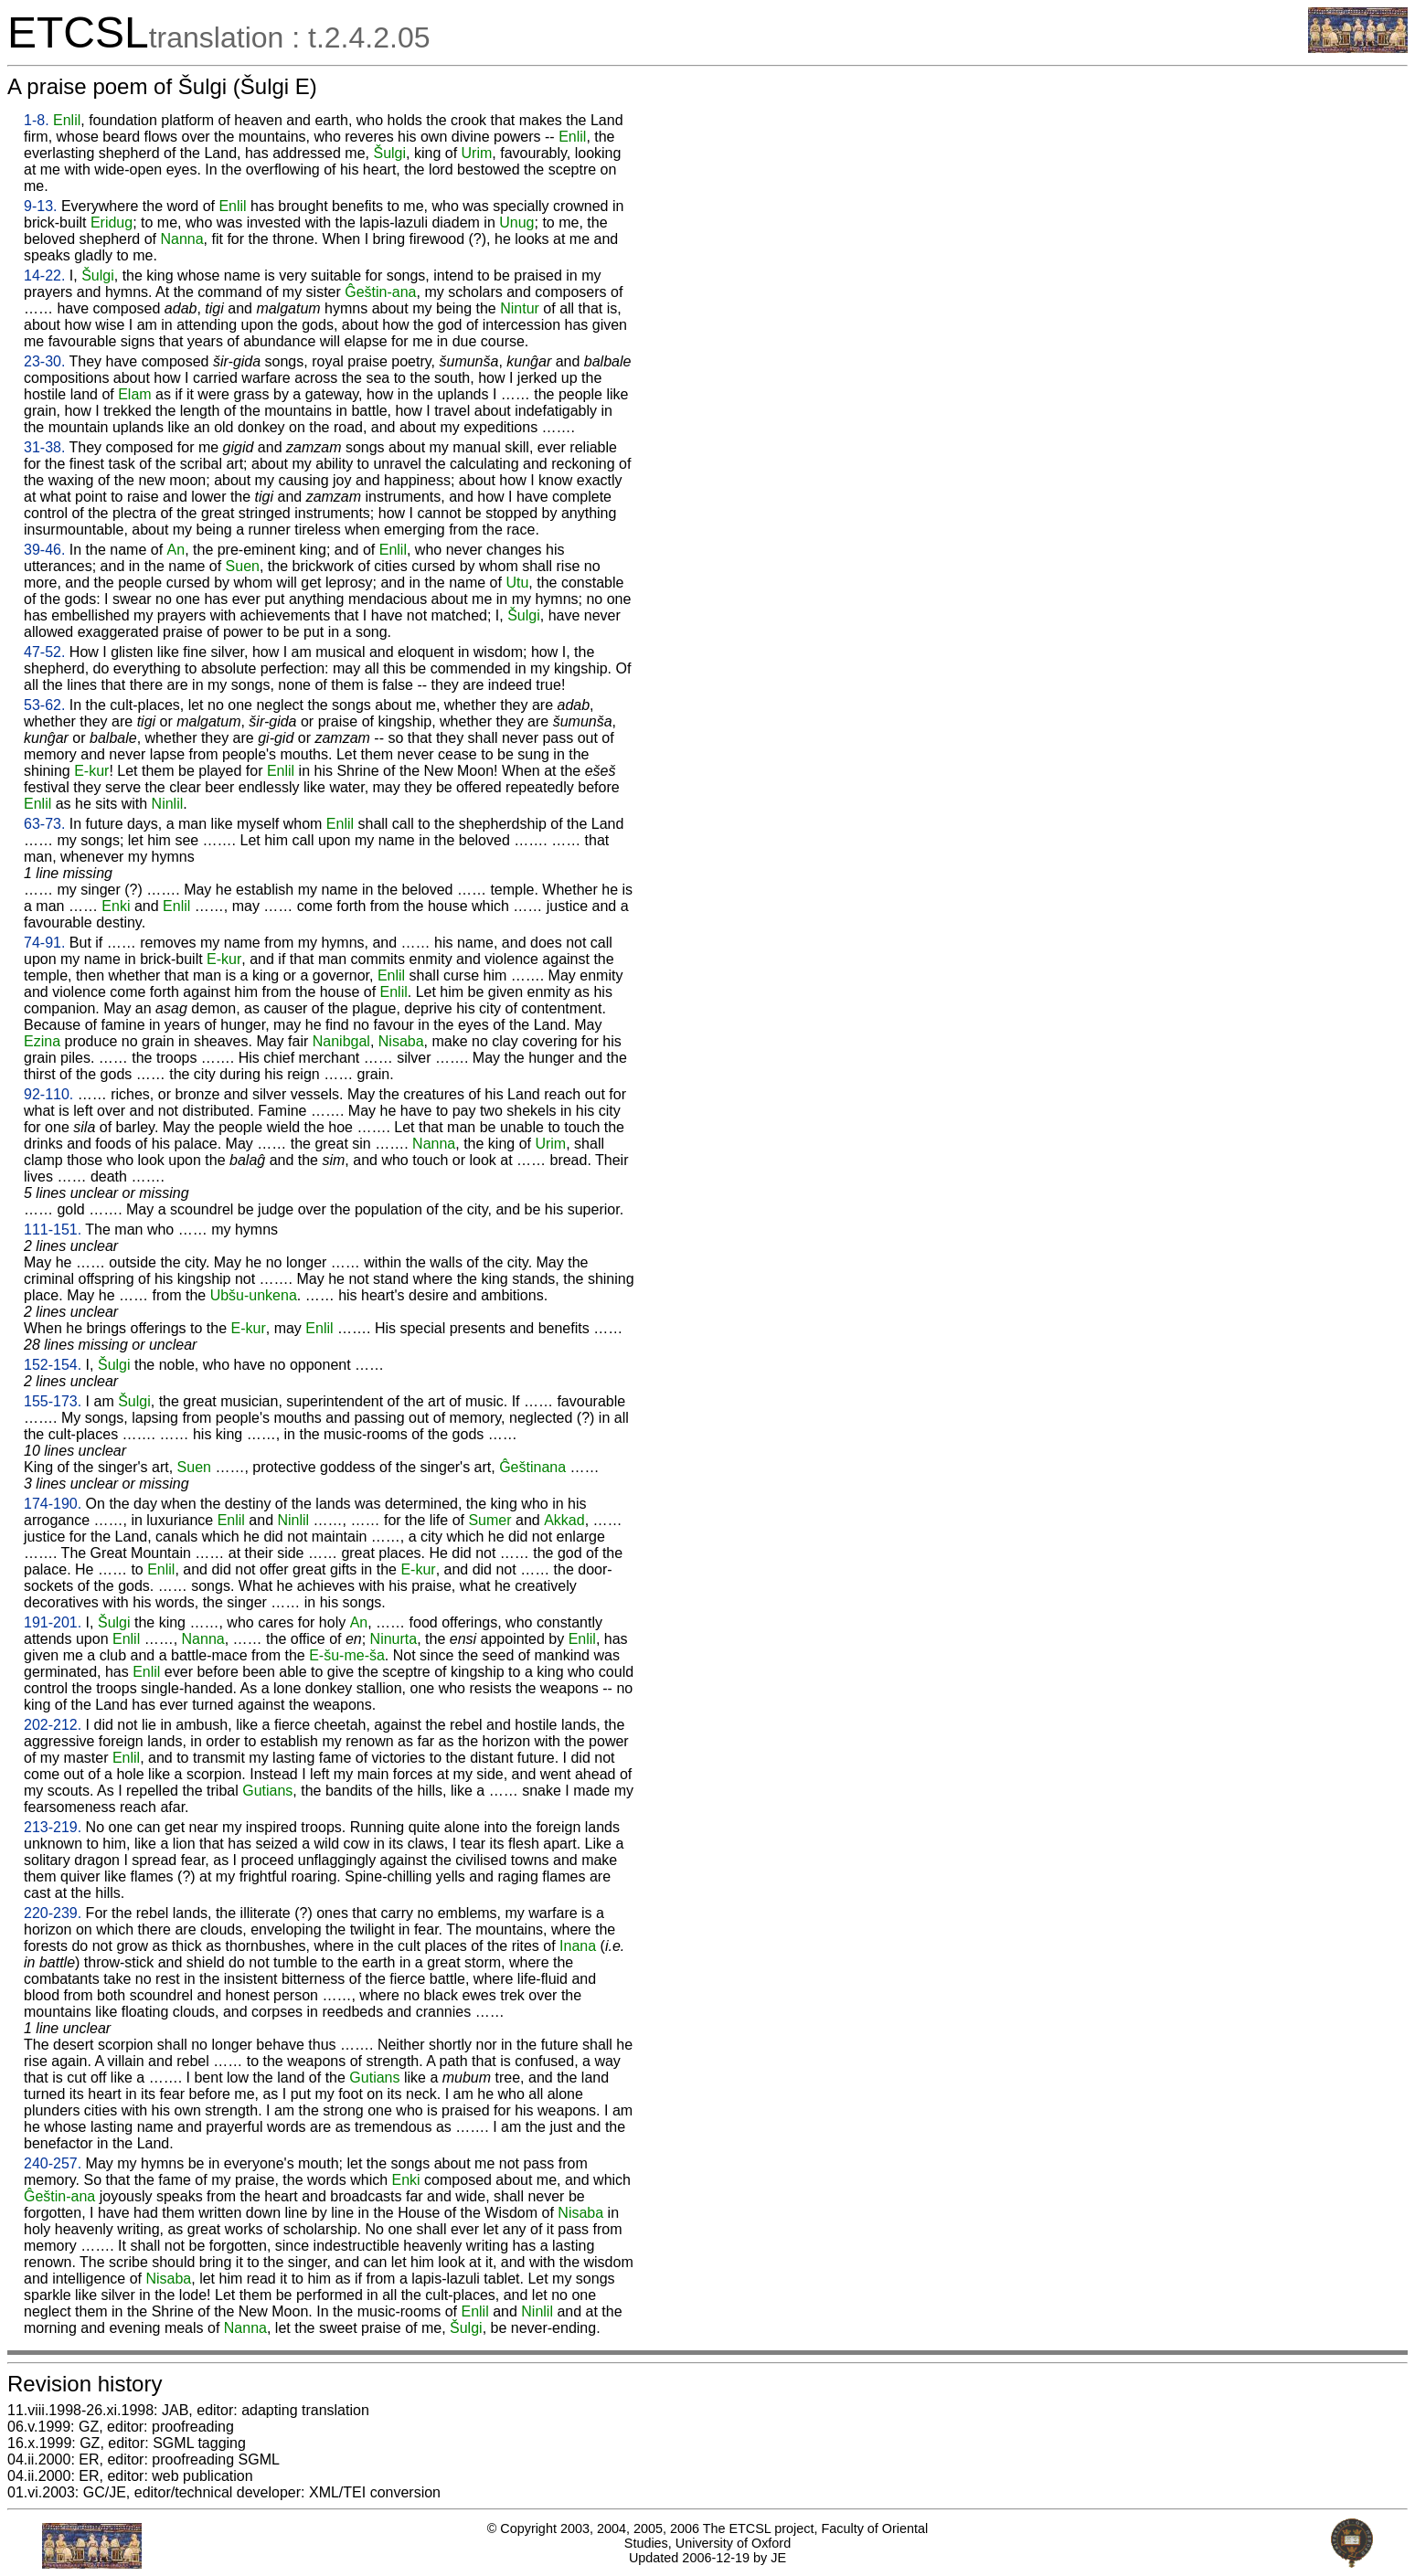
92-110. (48, 1094)
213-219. (52, 1827)
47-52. (44, 652)
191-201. (52, 1622)
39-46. (44, 549)
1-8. (36, 120)
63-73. (44, 824)
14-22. (44, 275)
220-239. (52, 1913)
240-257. (52, 2163)
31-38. (44, 447)
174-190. (52, 1503)
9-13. (40, 206)
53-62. (44, 705)
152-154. (52, 1365)
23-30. (44, 361)
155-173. (52, 1401)
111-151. (52, 1229)
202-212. (52, 1725)
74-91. (44, 942)
